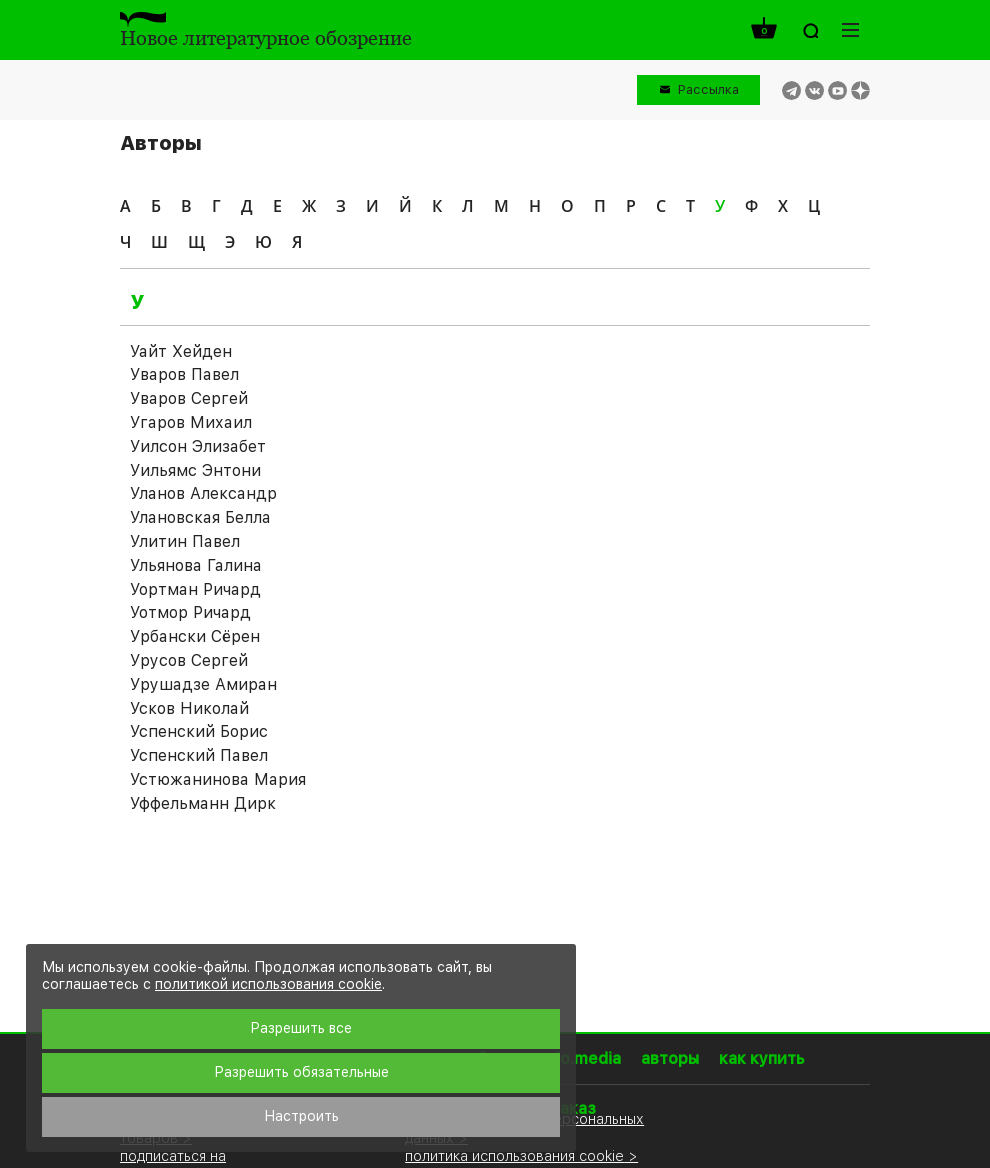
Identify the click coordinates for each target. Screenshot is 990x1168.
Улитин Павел (185, 541)
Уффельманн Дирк (203, 803)
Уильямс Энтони (195, 470)
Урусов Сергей (189, 660)
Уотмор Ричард (190, 612)
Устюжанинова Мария (218, 779)
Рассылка (708, 89)
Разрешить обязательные (301, 1072)
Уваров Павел (184, 374)
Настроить (301, 1116)
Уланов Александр (203, 493)
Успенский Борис (199, 731)
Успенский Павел (199, 755)
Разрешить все (301, 1028)
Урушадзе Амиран (203, 684)
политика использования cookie (514, 1155)
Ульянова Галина (196, 565)
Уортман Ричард (195, 589)
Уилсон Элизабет (198, 446)
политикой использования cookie (268, 984)
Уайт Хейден (181, 351)
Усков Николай (189, 708)
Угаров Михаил (191, 422)
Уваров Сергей (189, 398)
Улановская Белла (200, 517)
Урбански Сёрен (195, 636)
